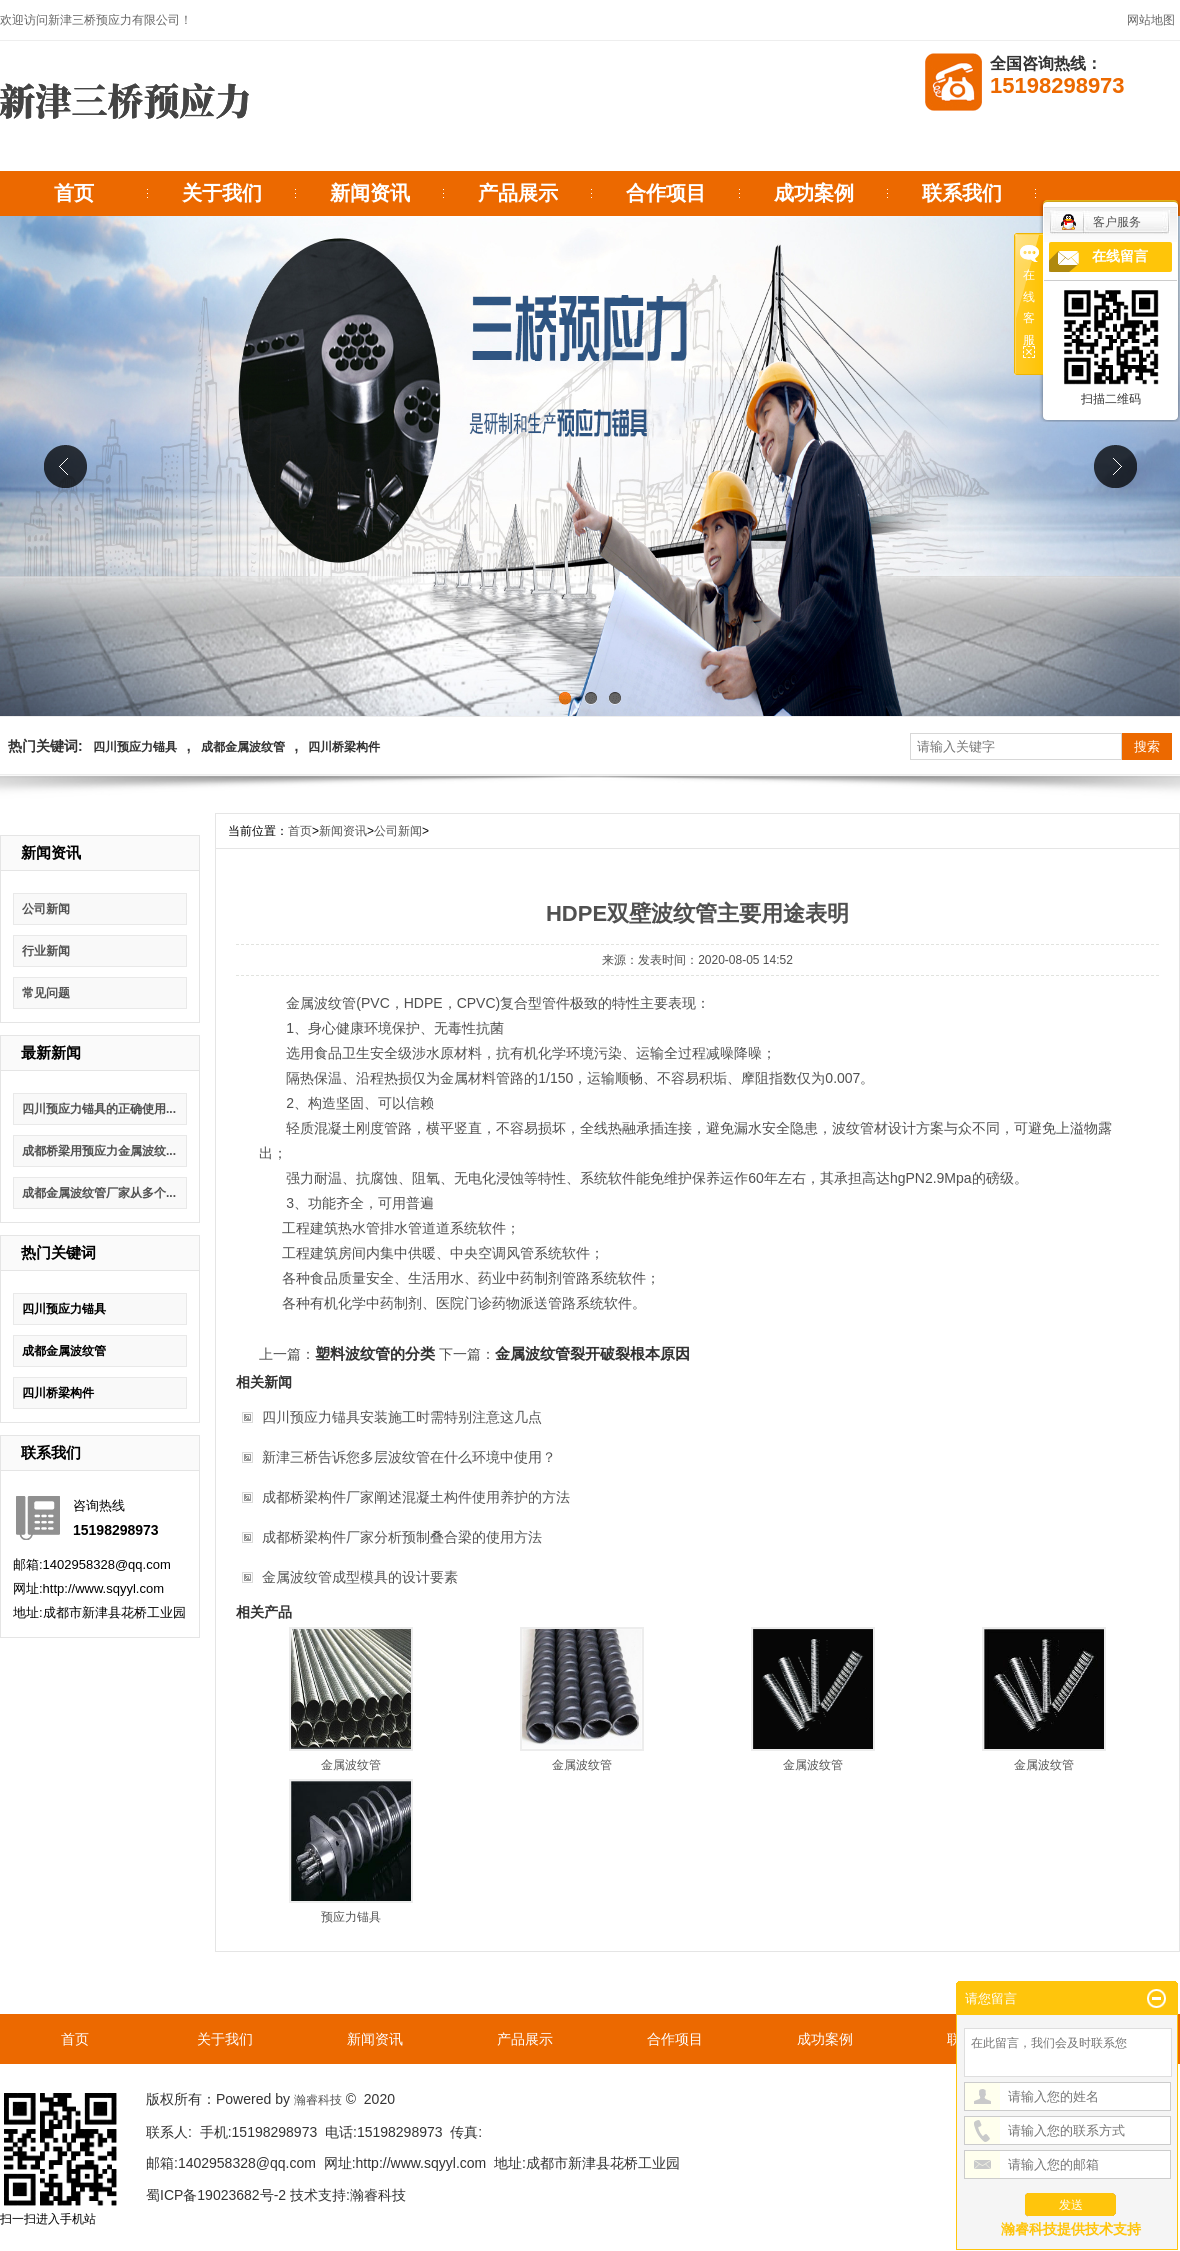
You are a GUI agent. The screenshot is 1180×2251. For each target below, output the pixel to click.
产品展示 (518, 193)
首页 (74, 193)
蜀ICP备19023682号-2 (216, 2195)
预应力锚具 (351, 1917)
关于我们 (222, 193)
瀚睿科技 (318, 2100)
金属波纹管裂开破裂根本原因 (592, 1353)
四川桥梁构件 (344, 747)
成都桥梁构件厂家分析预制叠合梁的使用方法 (402, 1537)
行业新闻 (46, 951)
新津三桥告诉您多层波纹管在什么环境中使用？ (409, 1457)
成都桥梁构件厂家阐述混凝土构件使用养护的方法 (416, 1497)
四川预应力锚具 (135, 747)
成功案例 (814, 193)
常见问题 (46, 993)
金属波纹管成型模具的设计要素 (360, 1577)
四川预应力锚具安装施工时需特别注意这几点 (402, 1417)
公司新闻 (46, 909)
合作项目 (666, 193)
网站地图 (1151, 20)
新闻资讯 (370, 193)
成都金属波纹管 (243, 747)
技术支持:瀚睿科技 (348, 2195)
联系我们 (962, 193)
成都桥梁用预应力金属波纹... (99, 1151)
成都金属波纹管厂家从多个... (99, 1193)
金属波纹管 (351, 1765)
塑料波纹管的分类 (375, 1353)
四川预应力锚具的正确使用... (99, 1109)
